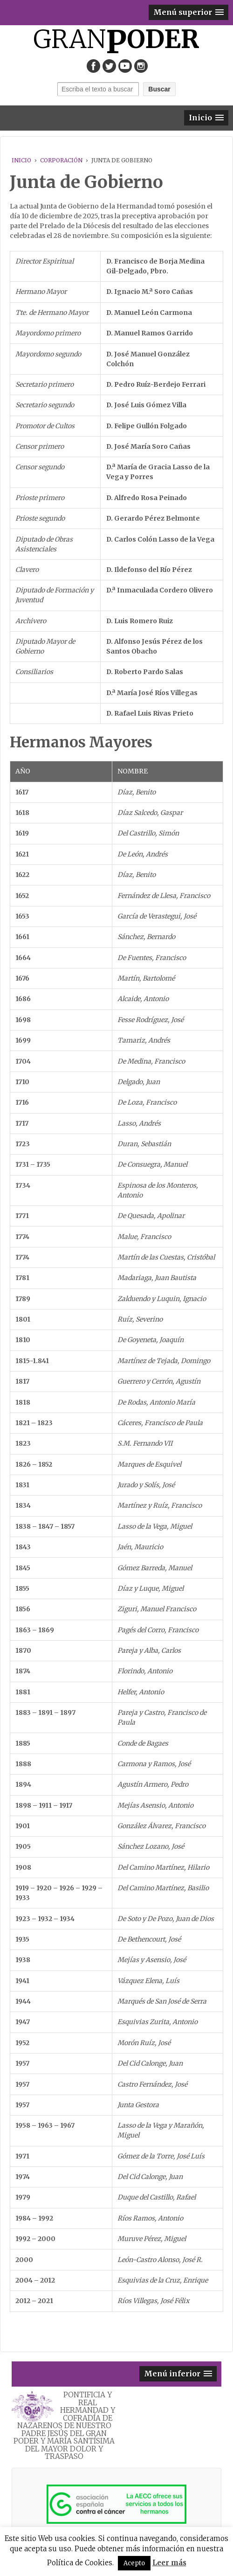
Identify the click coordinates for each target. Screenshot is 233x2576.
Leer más (169, 2562)
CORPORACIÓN (61, 160)
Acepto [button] (134, 2563)
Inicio (21, 160)
